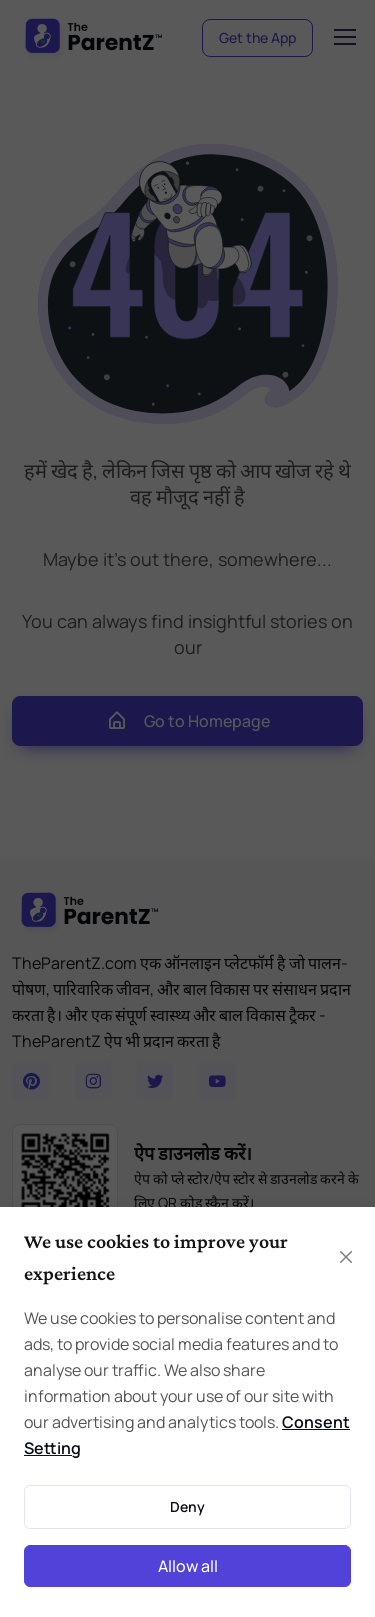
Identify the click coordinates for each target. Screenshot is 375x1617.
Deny (187, 1506)
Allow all (188, 1566)
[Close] (346, 1257)
